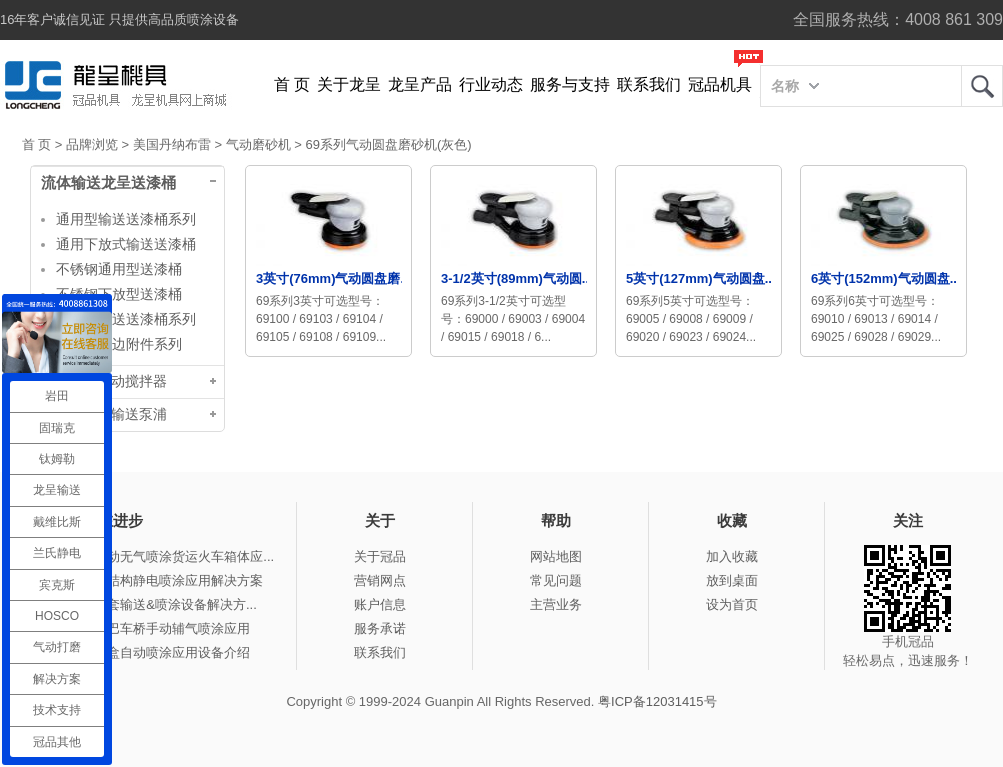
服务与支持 (570, 84)
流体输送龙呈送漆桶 (108, 183)
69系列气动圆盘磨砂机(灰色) (388, 144)
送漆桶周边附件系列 (119, 344)
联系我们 (649, 84)
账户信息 (380, 604)
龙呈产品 (420, 84)
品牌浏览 (92, 144)
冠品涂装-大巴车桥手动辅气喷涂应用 (144, 628)
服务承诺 (380, 628)
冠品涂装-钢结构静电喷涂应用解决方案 (150, 580)
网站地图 (556, 556)
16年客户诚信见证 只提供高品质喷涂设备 (119, 19)
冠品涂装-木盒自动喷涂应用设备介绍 (144, 652)
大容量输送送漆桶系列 (126, 319)
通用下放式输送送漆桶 (126, 244)
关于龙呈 (349, 84)
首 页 (292, 84)
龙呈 (982, 86)
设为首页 (732, 604)
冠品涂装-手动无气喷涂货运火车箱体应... (156, 556)
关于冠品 (380, 556)
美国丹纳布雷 (172, 144)
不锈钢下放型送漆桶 (119, 294)
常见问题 (556, 580)
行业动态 (491, 84)
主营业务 (556, 604)
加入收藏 (732, 556)
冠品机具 (720, 84)
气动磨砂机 (258, 144)
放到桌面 (732, 580)
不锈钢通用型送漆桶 (119, 269)
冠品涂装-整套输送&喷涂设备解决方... (147, 604)
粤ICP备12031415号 (657, 701)
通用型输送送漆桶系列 (126, 219)
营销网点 (380, 580)
